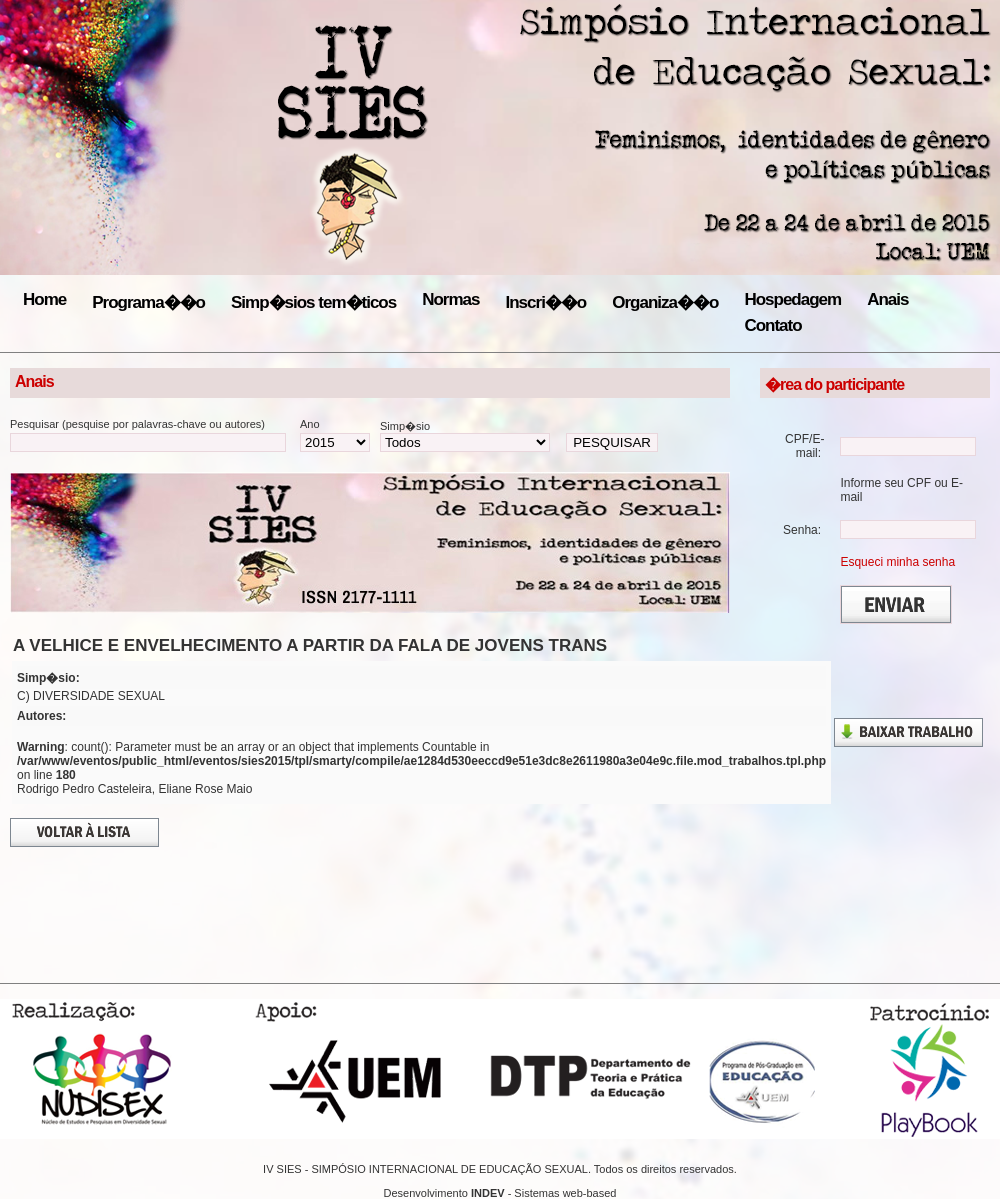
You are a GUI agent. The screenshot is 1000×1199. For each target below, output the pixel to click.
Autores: (41, 716)
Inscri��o (546, 302)
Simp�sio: (48, 678)
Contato (772, 325)
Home (44, 299)
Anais (887, 299)
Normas (450, 299)
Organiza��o (665, 302)
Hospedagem (792, 299)
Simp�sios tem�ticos (313, 302)
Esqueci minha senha (897, 562)
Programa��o (148, 302)
